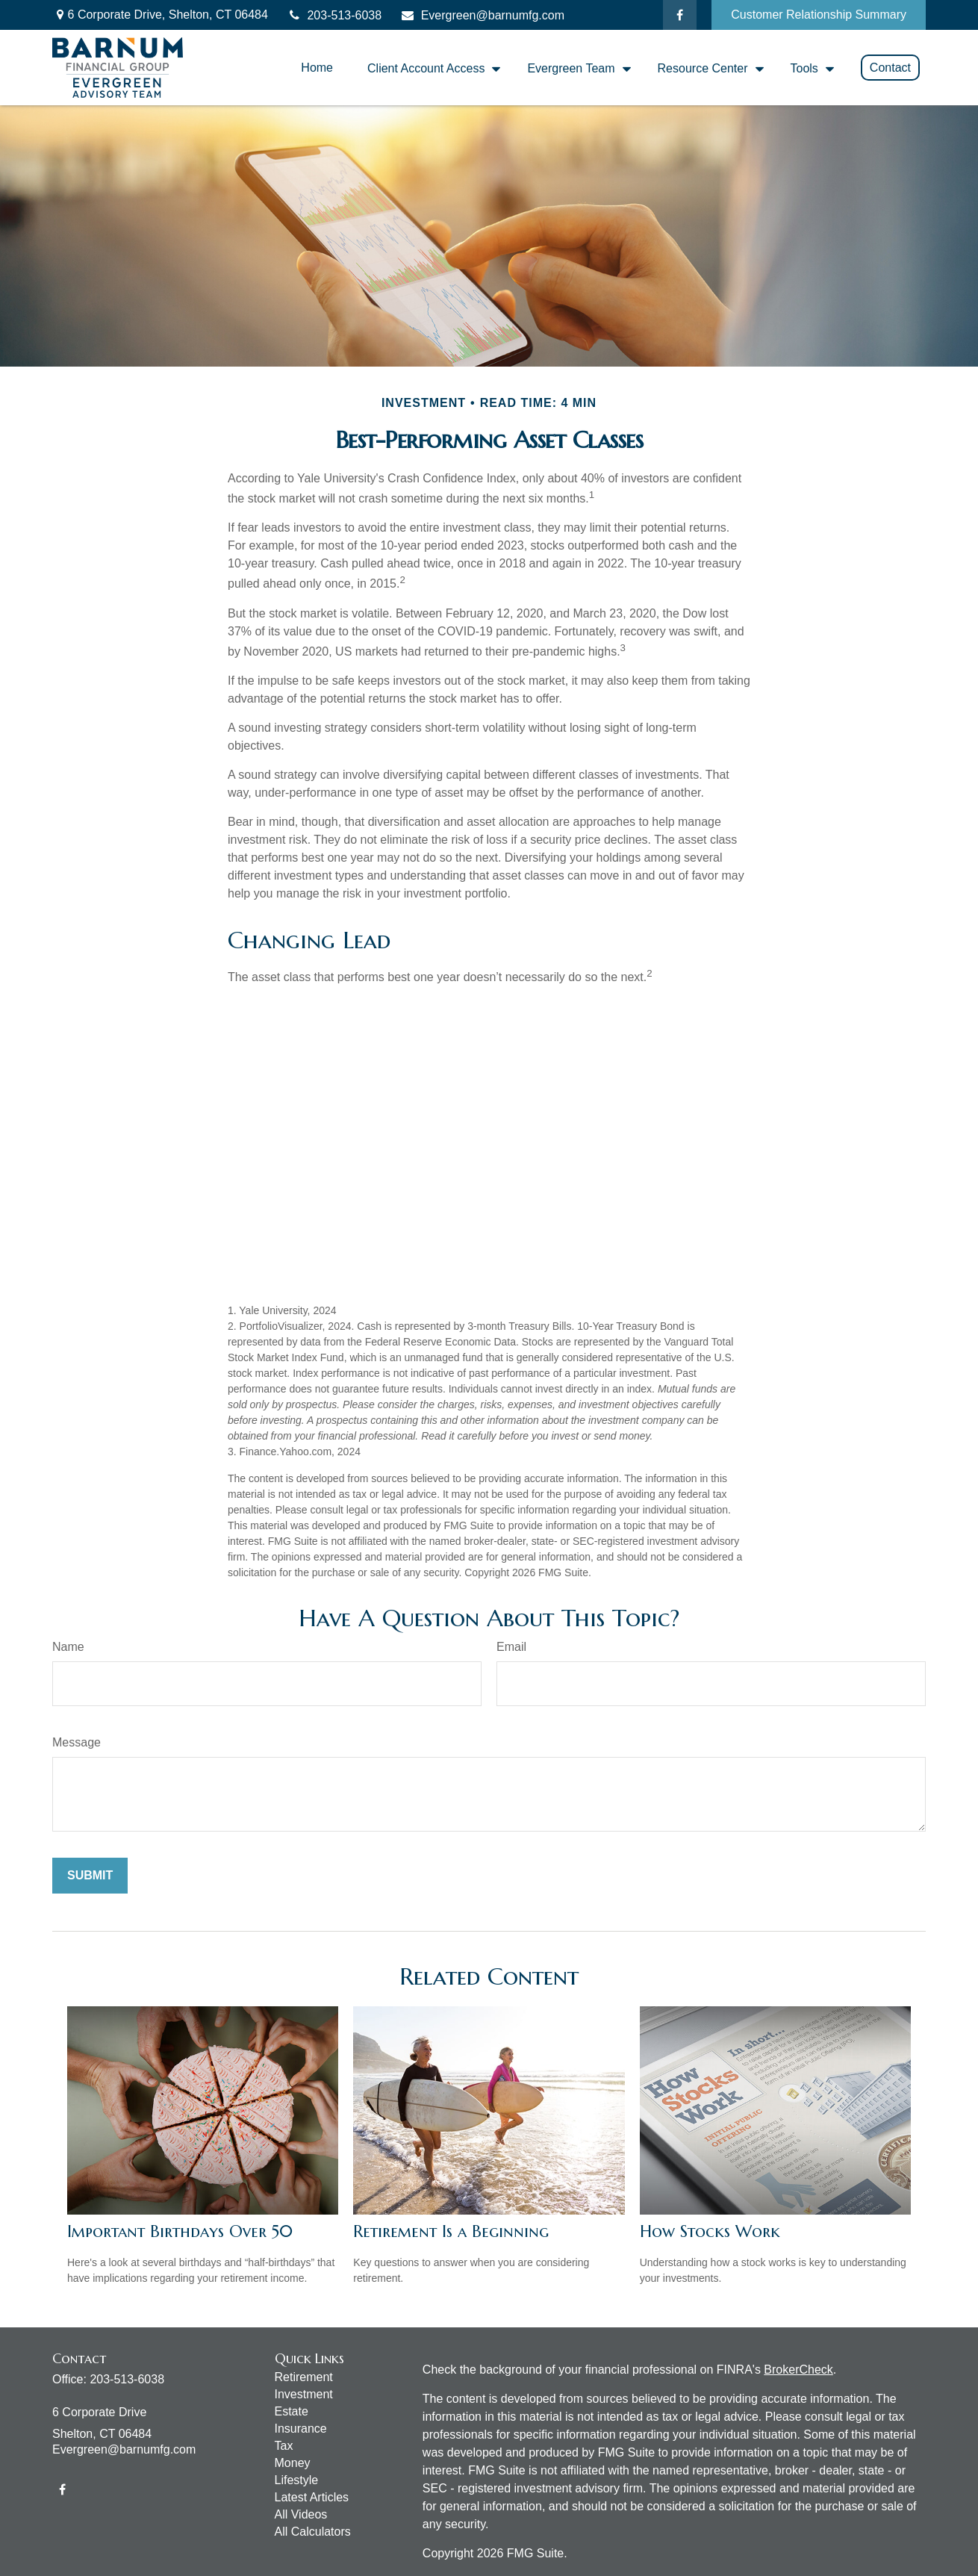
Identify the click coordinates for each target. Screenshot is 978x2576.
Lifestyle (297, 2480)
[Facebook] (680, 15)
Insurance (301, 2428)
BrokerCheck (798, 2369)
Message (76, 1742)
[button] (317, 68)
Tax (284, 2445)
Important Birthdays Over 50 (180, 2231)
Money (293, 2463)
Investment (304, 2394)
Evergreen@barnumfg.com (482, 15)
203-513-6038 (334, 15)
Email (511, 1646)
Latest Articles (312, 2497)
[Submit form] (90, 1876)
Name (68, 1646)
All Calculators (313, 2531)
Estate (291, 2411)
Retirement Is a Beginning (451, 2231)
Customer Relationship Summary (818, 14)
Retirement (304, 2377)
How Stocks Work (710, 2231)
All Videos (301, 2514)
